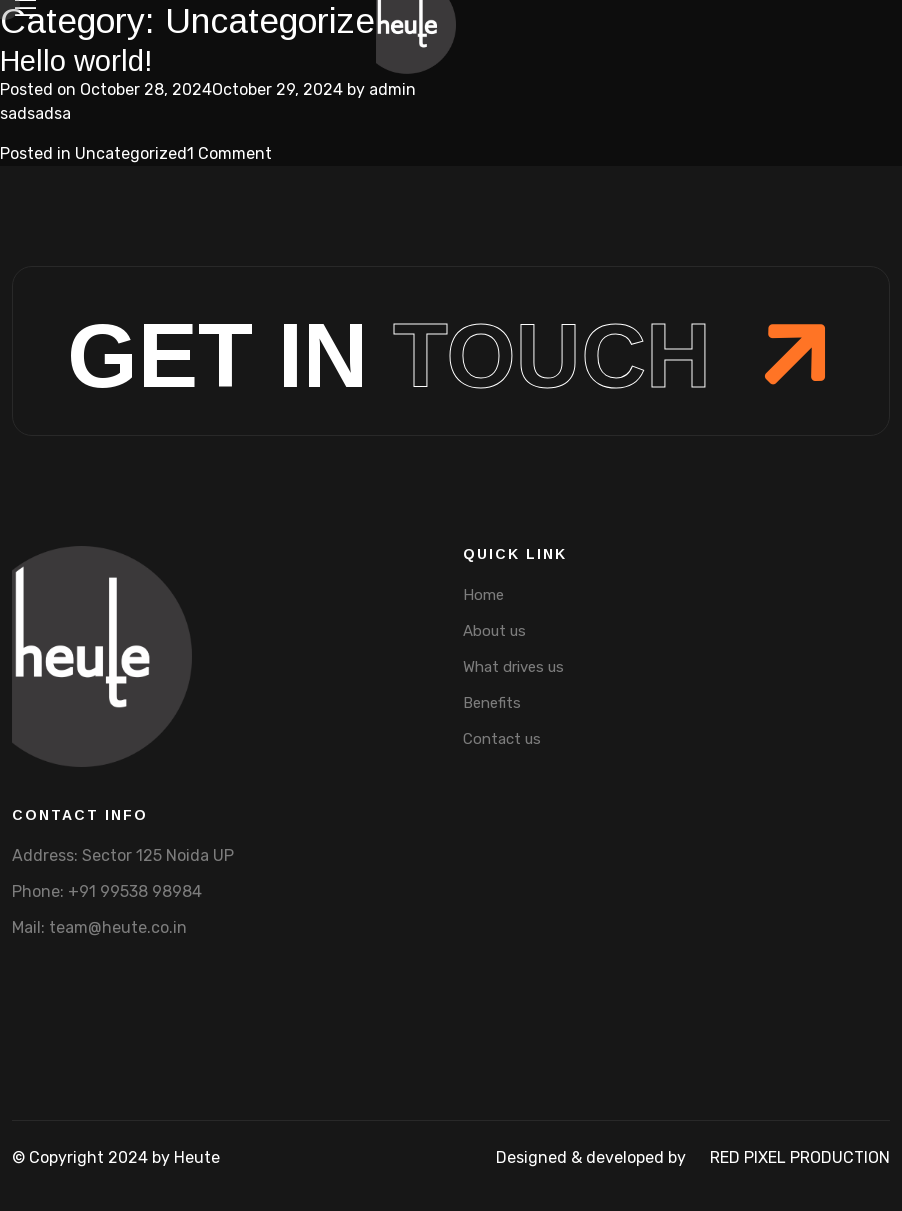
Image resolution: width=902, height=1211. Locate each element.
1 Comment (229, 153)
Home (483, 595)
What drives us (513, 667)
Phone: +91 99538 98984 (107, 891)
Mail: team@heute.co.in (99, 927)
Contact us (502, 739)
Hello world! (76, 60)
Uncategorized (131, 153)
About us (494, 631)
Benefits (492, 703)
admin (392, 89)
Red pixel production (800, 1157)
